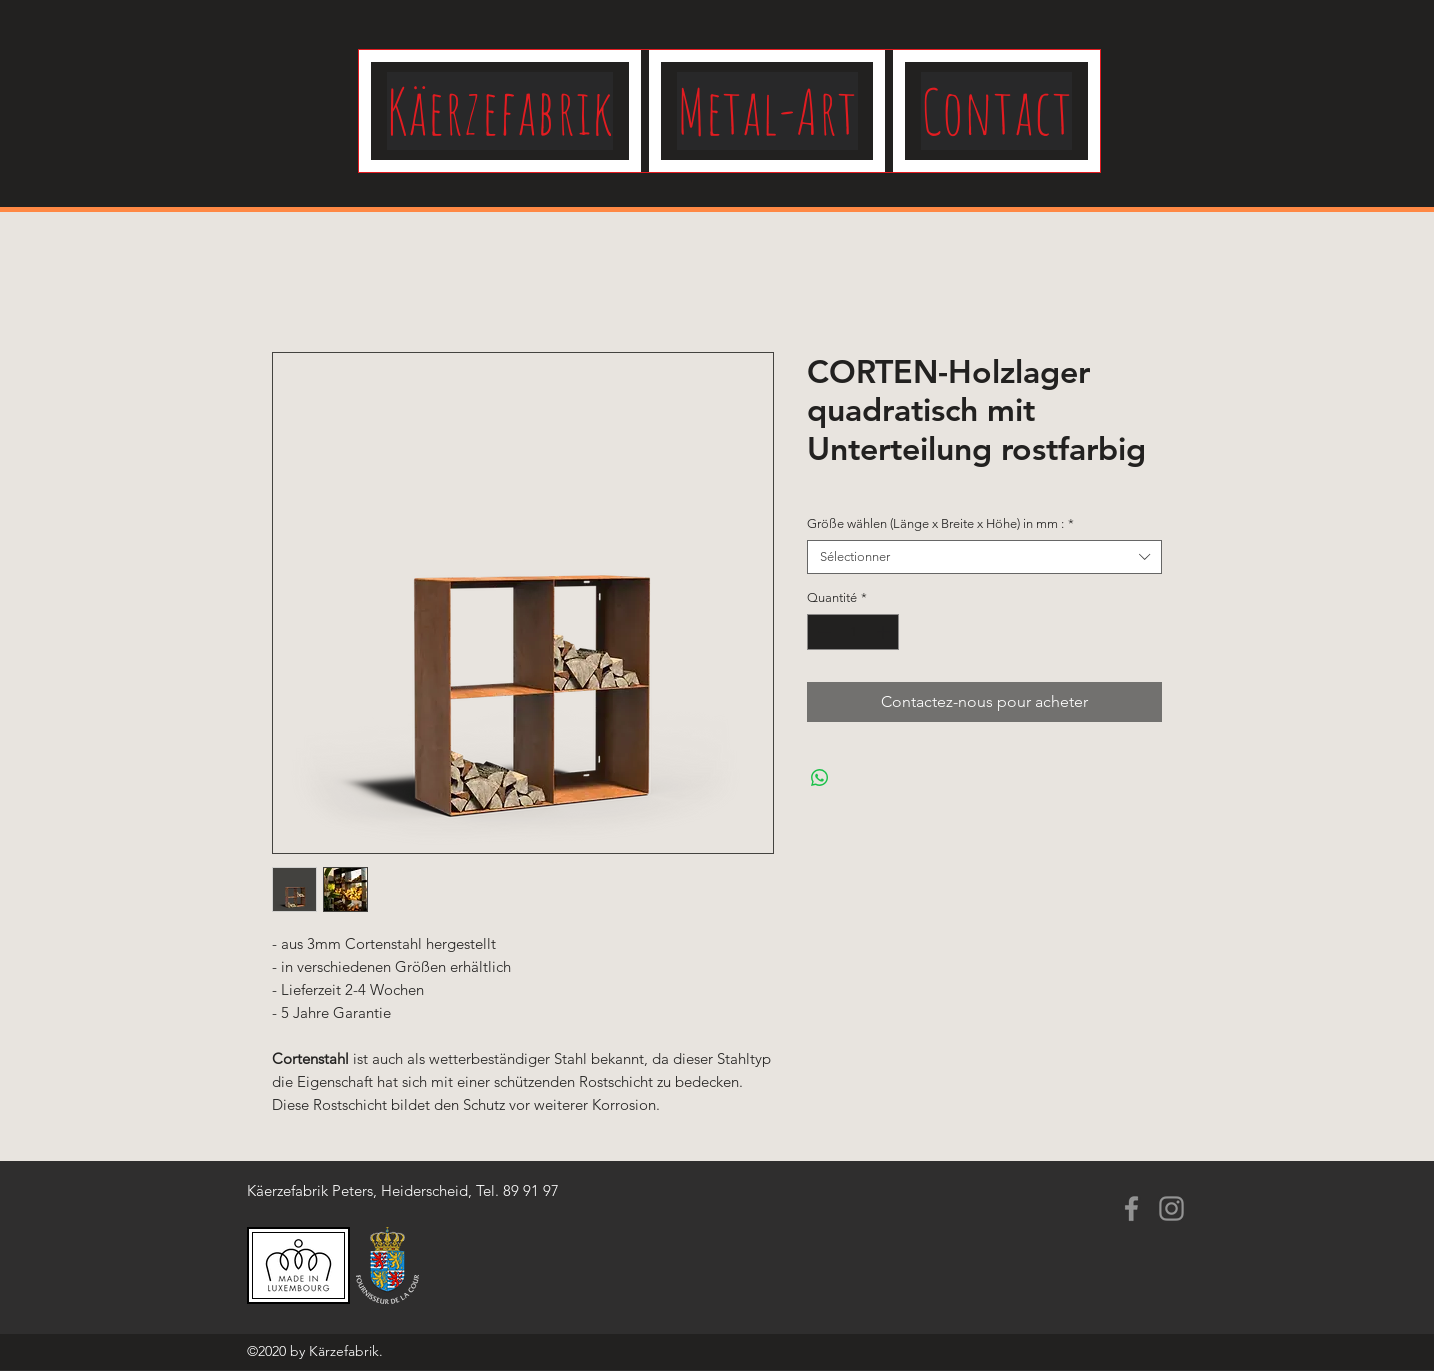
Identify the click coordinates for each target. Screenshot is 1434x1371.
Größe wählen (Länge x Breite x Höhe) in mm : (940, 523)
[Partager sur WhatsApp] (820, 778)
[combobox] (984, 557)
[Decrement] (822, 632)
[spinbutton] (853, 632)
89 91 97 (531, 1190)
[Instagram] (1171, 1208)
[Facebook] (1131, 1208)
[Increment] (885, 632)
